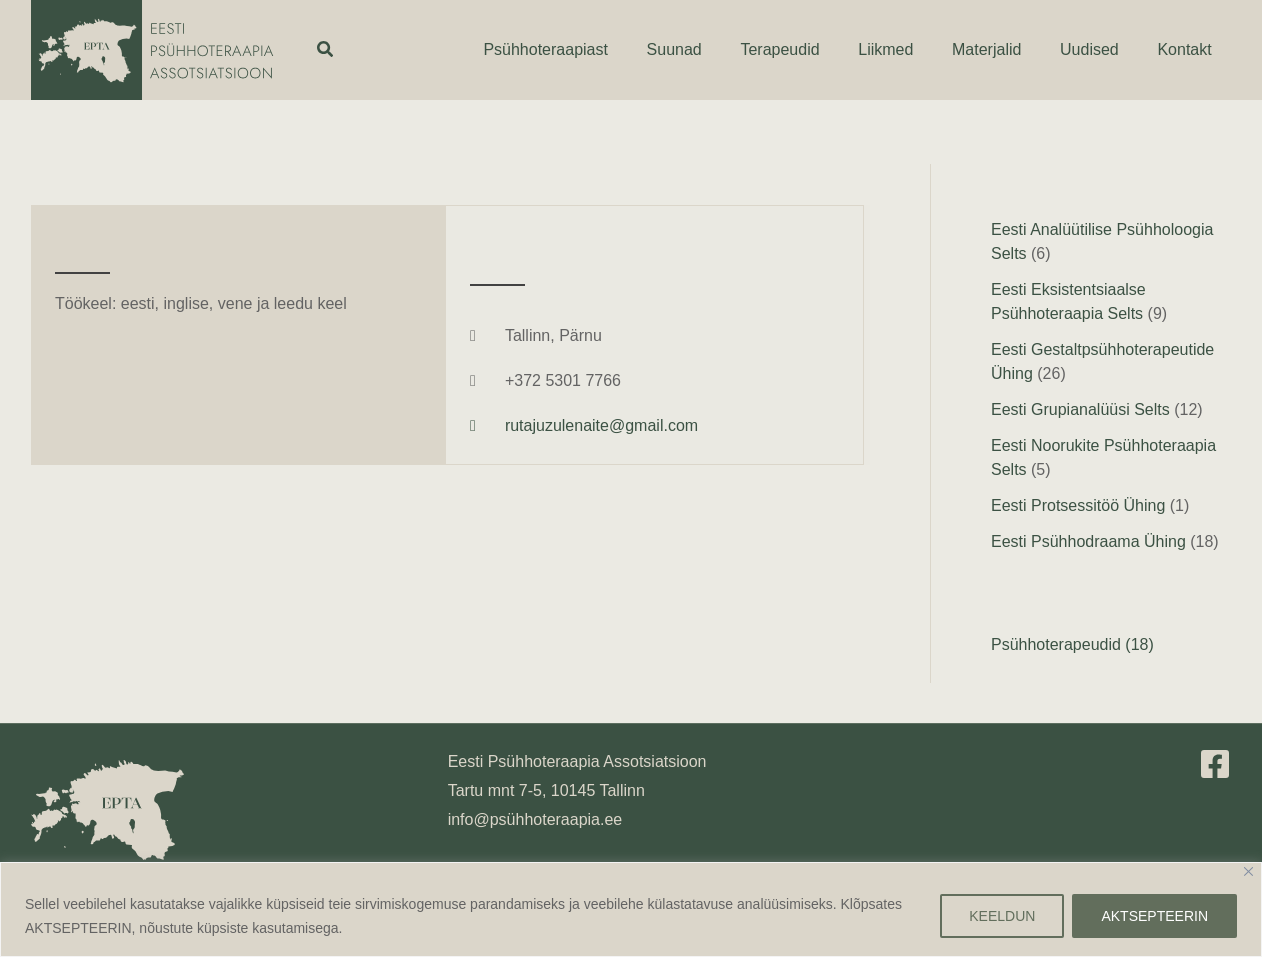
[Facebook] (1215, 764)
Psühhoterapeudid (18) (1072, 644)
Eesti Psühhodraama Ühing (1088, 541)
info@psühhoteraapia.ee (535, 819)
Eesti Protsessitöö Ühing (1078, 505)
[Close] (1248, 871)
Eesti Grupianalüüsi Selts (1080, 409)
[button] (326, 50)
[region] (631, 909)
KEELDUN (1002, 916)
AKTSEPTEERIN (1154, 916)
